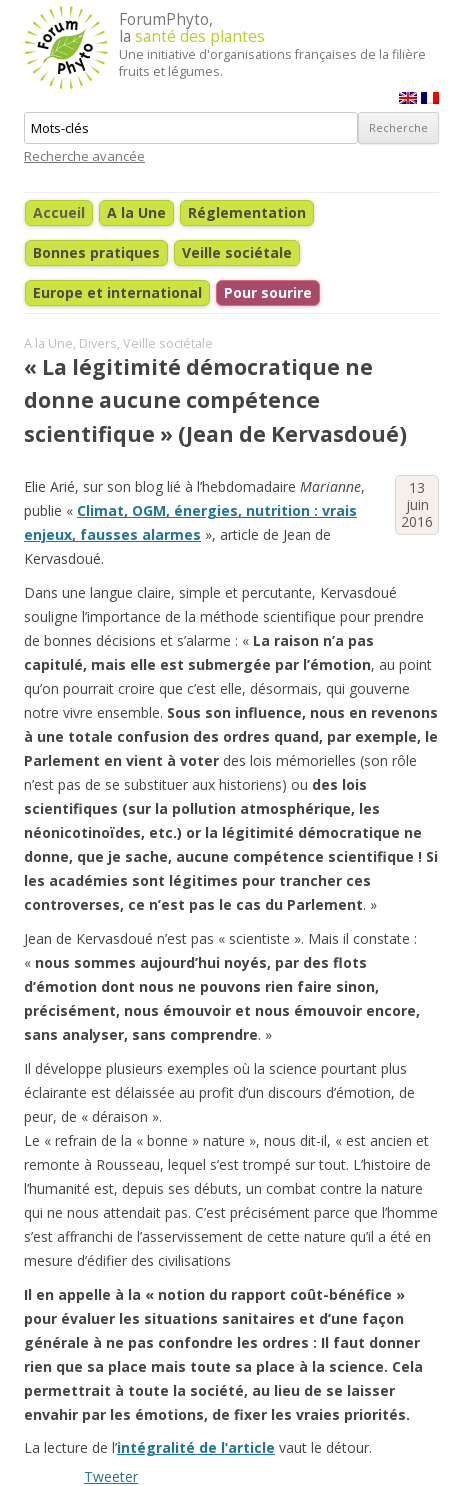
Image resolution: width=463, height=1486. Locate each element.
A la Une (136, 212)
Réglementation (247, 212)
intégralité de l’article (196, 1447)
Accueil (59, 212)
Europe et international (117, 292)
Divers (98, 343)
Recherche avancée (84, 156)
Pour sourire (268, 292)
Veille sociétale (237, 252)
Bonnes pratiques (96, 252)
